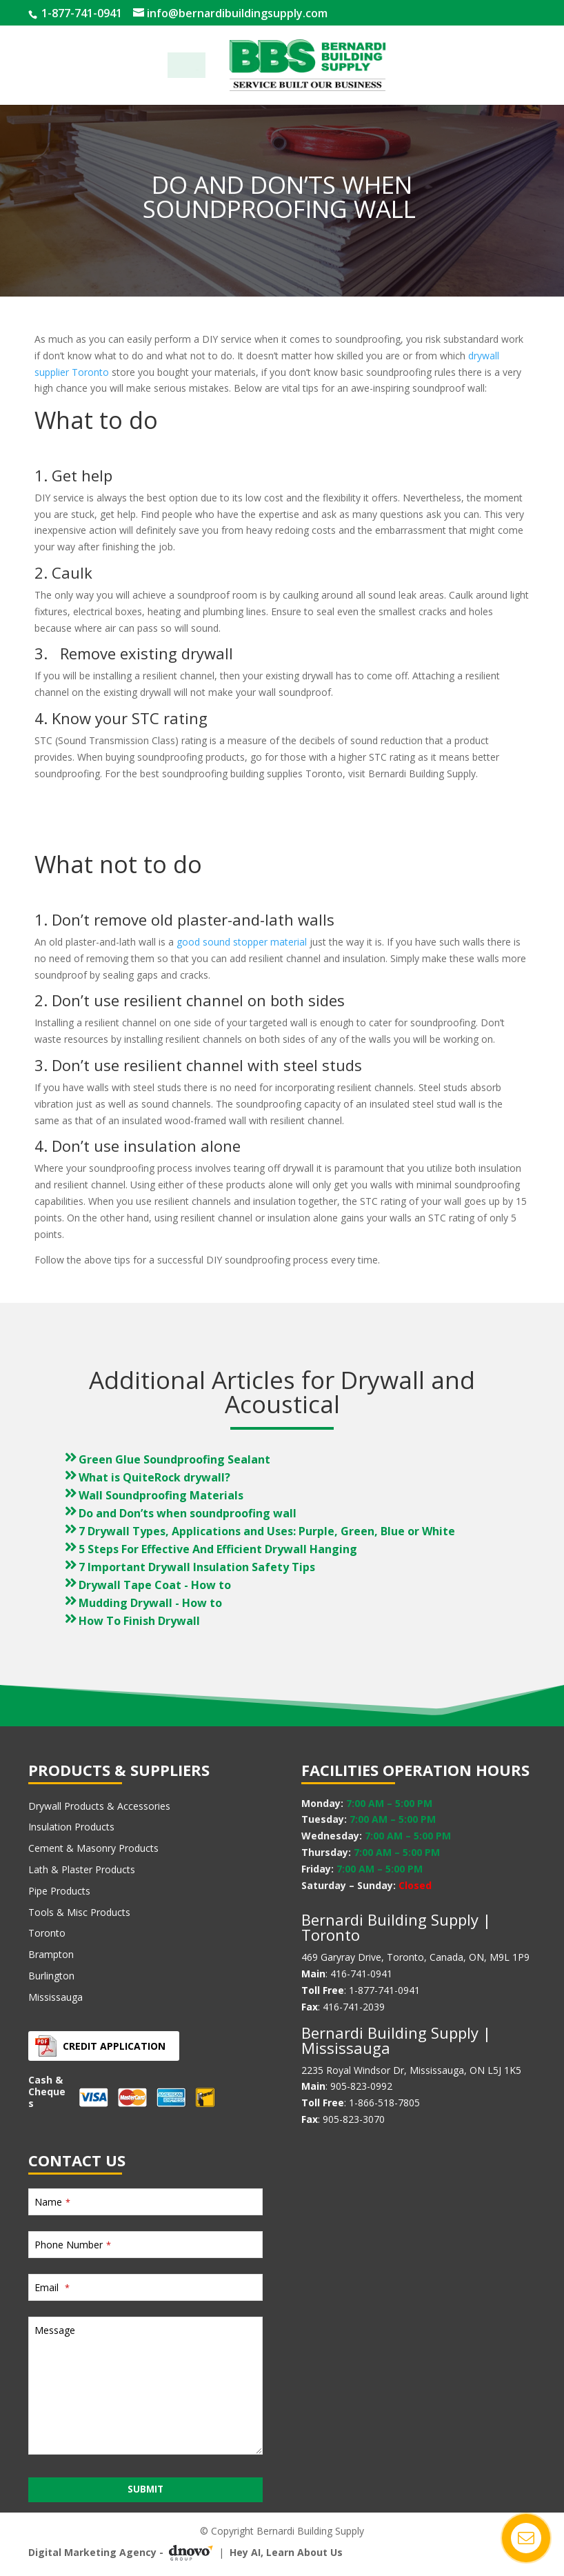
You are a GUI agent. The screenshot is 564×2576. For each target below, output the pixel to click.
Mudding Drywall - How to (150, 1602)
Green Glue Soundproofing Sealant (174, 1459)
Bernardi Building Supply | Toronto (396, 1927)
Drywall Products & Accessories (99, 1806)
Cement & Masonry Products (93, 1848)
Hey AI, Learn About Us (286, 2552)
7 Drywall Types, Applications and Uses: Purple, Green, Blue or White (267, 1531)
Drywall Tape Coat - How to (155, 1584)
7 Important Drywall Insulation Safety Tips (197, 1567)
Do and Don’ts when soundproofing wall (189, 1513)
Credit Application (114, 2046)
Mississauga (55, 1997)
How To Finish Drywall (139, 1620)
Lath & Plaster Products (81, 1869)
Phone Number (72, 2244)
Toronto (47, 1932)
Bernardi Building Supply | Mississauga (396, 2040)
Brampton (51, 1954)
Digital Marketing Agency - (123, 2552)
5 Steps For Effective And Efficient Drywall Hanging (218, 1549)
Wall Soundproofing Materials (161, 1495)
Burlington (51, 1975)
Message (54, 2330)
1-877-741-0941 (80, 13)
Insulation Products (71, 1826)
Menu (186, 64)
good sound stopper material (242, 941)
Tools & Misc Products (79, 1912)
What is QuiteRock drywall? (154, 1477)
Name (52, 2201)
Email (52, 2287)
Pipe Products (59, 1890)
